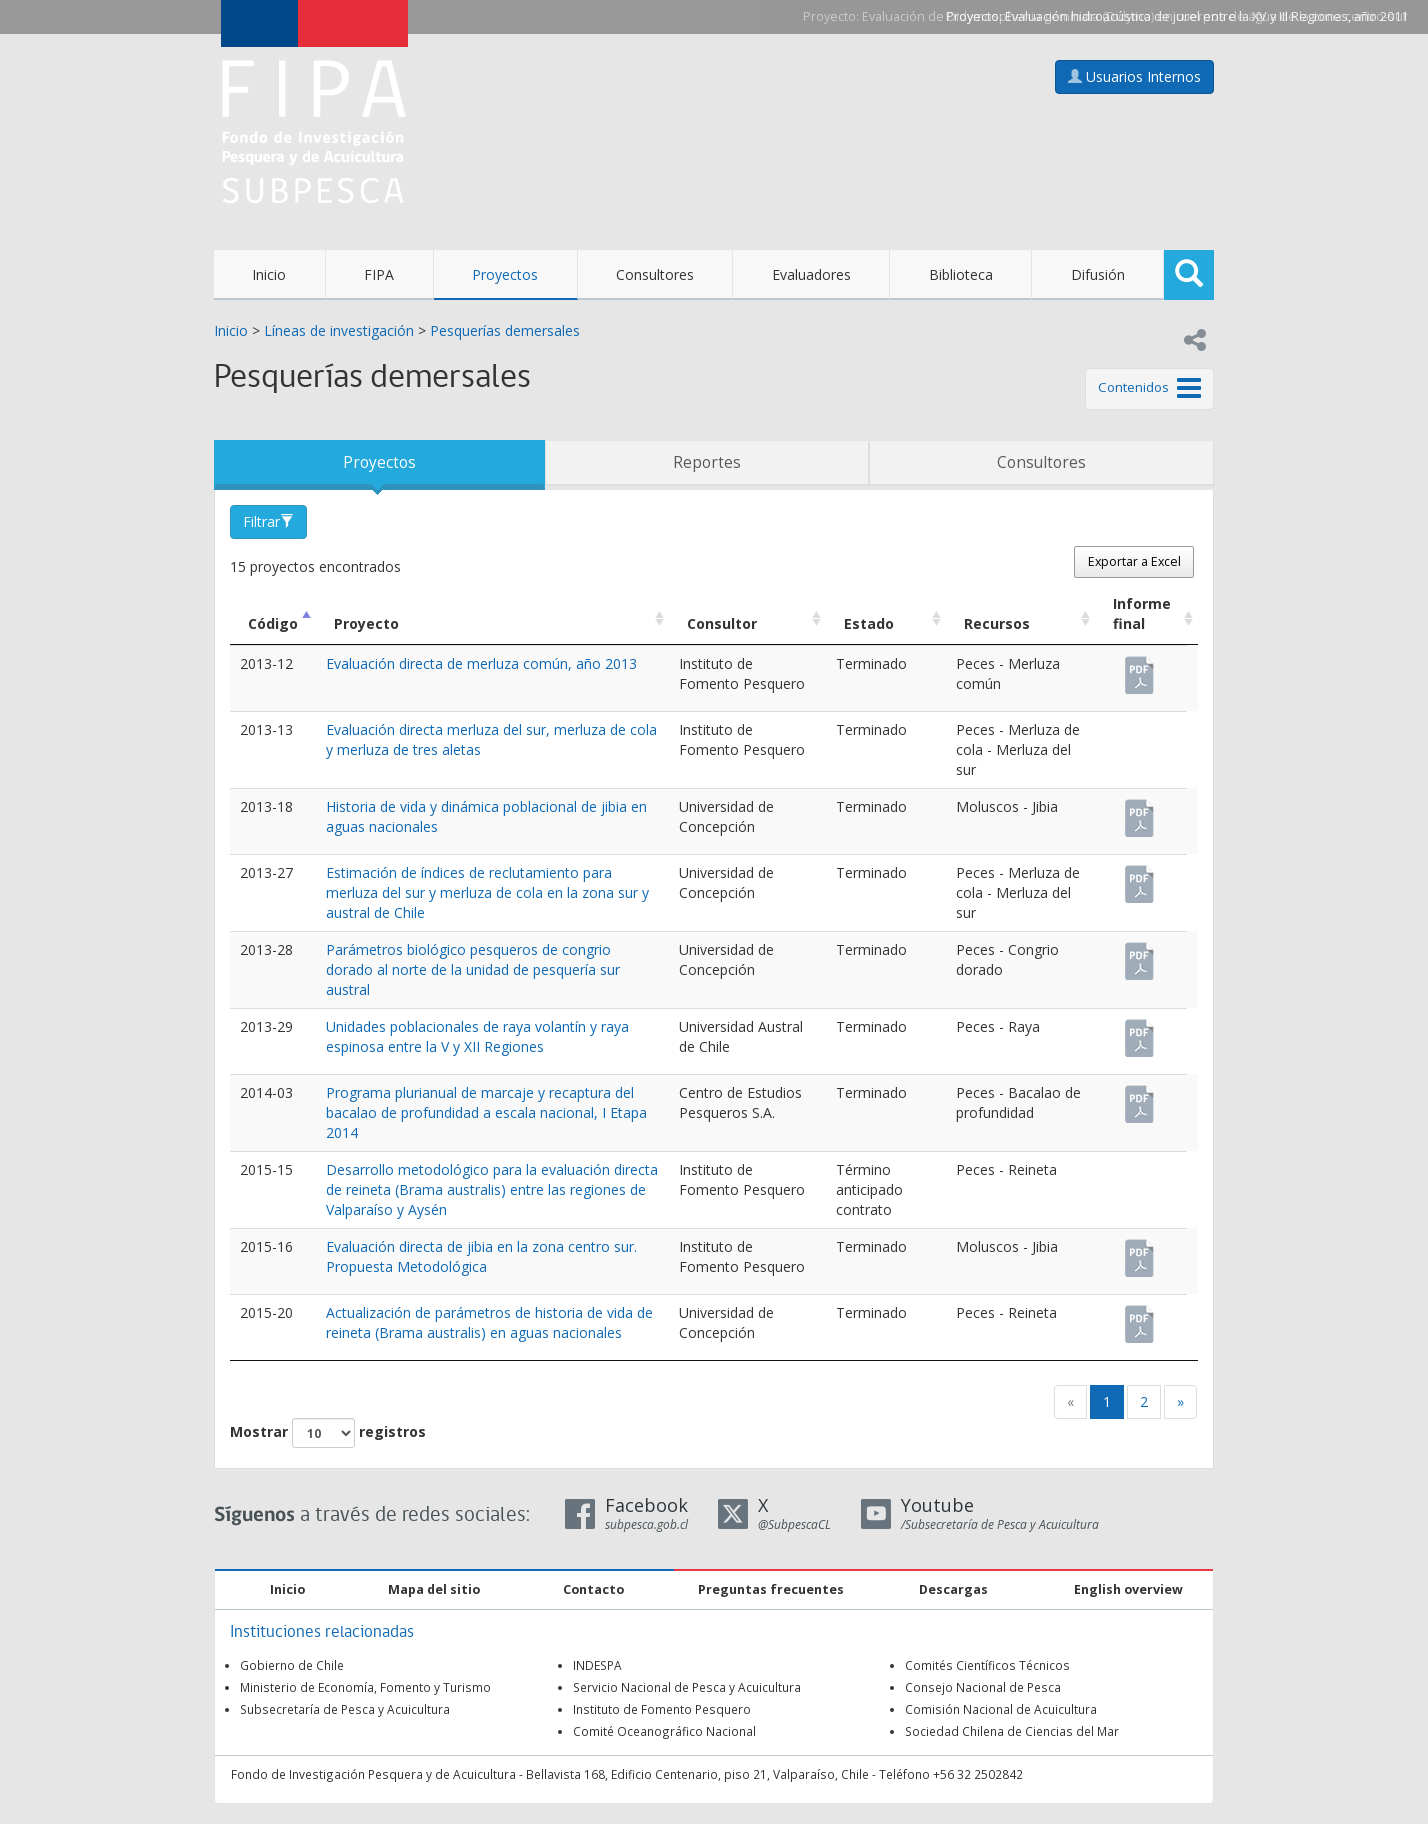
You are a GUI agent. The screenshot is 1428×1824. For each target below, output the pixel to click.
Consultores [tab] (1041, 462)
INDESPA (597, 1665)
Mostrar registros (328, 1433)
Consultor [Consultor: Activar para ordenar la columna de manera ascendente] (722, 623)
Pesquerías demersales (505, 330)
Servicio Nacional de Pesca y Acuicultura (687, 1687)
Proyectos (505, 274)
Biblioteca (961, 274)
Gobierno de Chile (292, 1665)
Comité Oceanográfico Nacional (664, 1731)
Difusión (1098, 274)
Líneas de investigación (339, 330)
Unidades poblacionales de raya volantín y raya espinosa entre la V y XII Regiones (477, 1036)
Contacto (593, 1589)
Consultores (655, 274)
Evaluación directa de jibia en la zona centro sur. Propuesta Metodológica (481, 1256)
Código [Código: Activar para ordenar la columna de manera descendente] (273, 623)
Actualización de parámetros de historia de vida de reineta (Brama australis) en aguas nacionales (489, 1322)
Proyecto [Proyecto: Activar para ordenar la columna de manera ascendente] (366, 623)
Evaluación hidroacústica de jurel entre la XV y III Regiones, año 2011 (1206, 16)
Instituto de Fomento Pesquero (662, 1709)
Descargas (953, 1589)
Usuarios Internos (1134, 76)
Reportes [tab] (707, 462)
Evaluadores (811, 274)
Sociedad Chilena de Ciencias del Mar (1012, 1731)
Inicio (269, 274)
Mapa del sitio (434, 1589)
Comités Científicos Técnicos (987, 1665)
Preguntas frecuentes (771, 1589)
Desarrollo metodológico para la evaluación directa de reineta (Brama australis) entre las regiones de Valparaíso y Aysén (492, 1189)
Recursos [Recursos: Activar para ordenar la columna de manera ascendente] (997, 623)
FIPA (379, 274)
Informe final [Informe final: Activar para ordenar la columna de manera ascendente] (1142, 613)
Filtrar (268, 521)
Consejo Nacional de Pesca (983, 1687)
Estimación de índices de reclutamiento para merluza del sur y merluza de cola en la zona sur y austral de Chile (487, 892)
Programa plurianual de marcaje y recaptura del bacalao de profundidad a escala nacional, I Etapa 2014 (486, 1112)
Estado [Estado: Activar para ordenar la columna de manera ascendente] (869, 623)
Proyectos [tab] (379, 462)
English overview (1128, 1589)
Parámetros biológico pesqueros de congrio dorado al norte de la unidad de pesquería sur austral (473, 969)
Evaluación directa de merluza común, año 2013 (481, 663)
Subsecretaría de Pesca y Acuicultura (345, 1709)
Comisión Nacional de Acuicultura (1001, 1709)
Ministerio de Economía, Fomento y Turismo (365, 1687)
